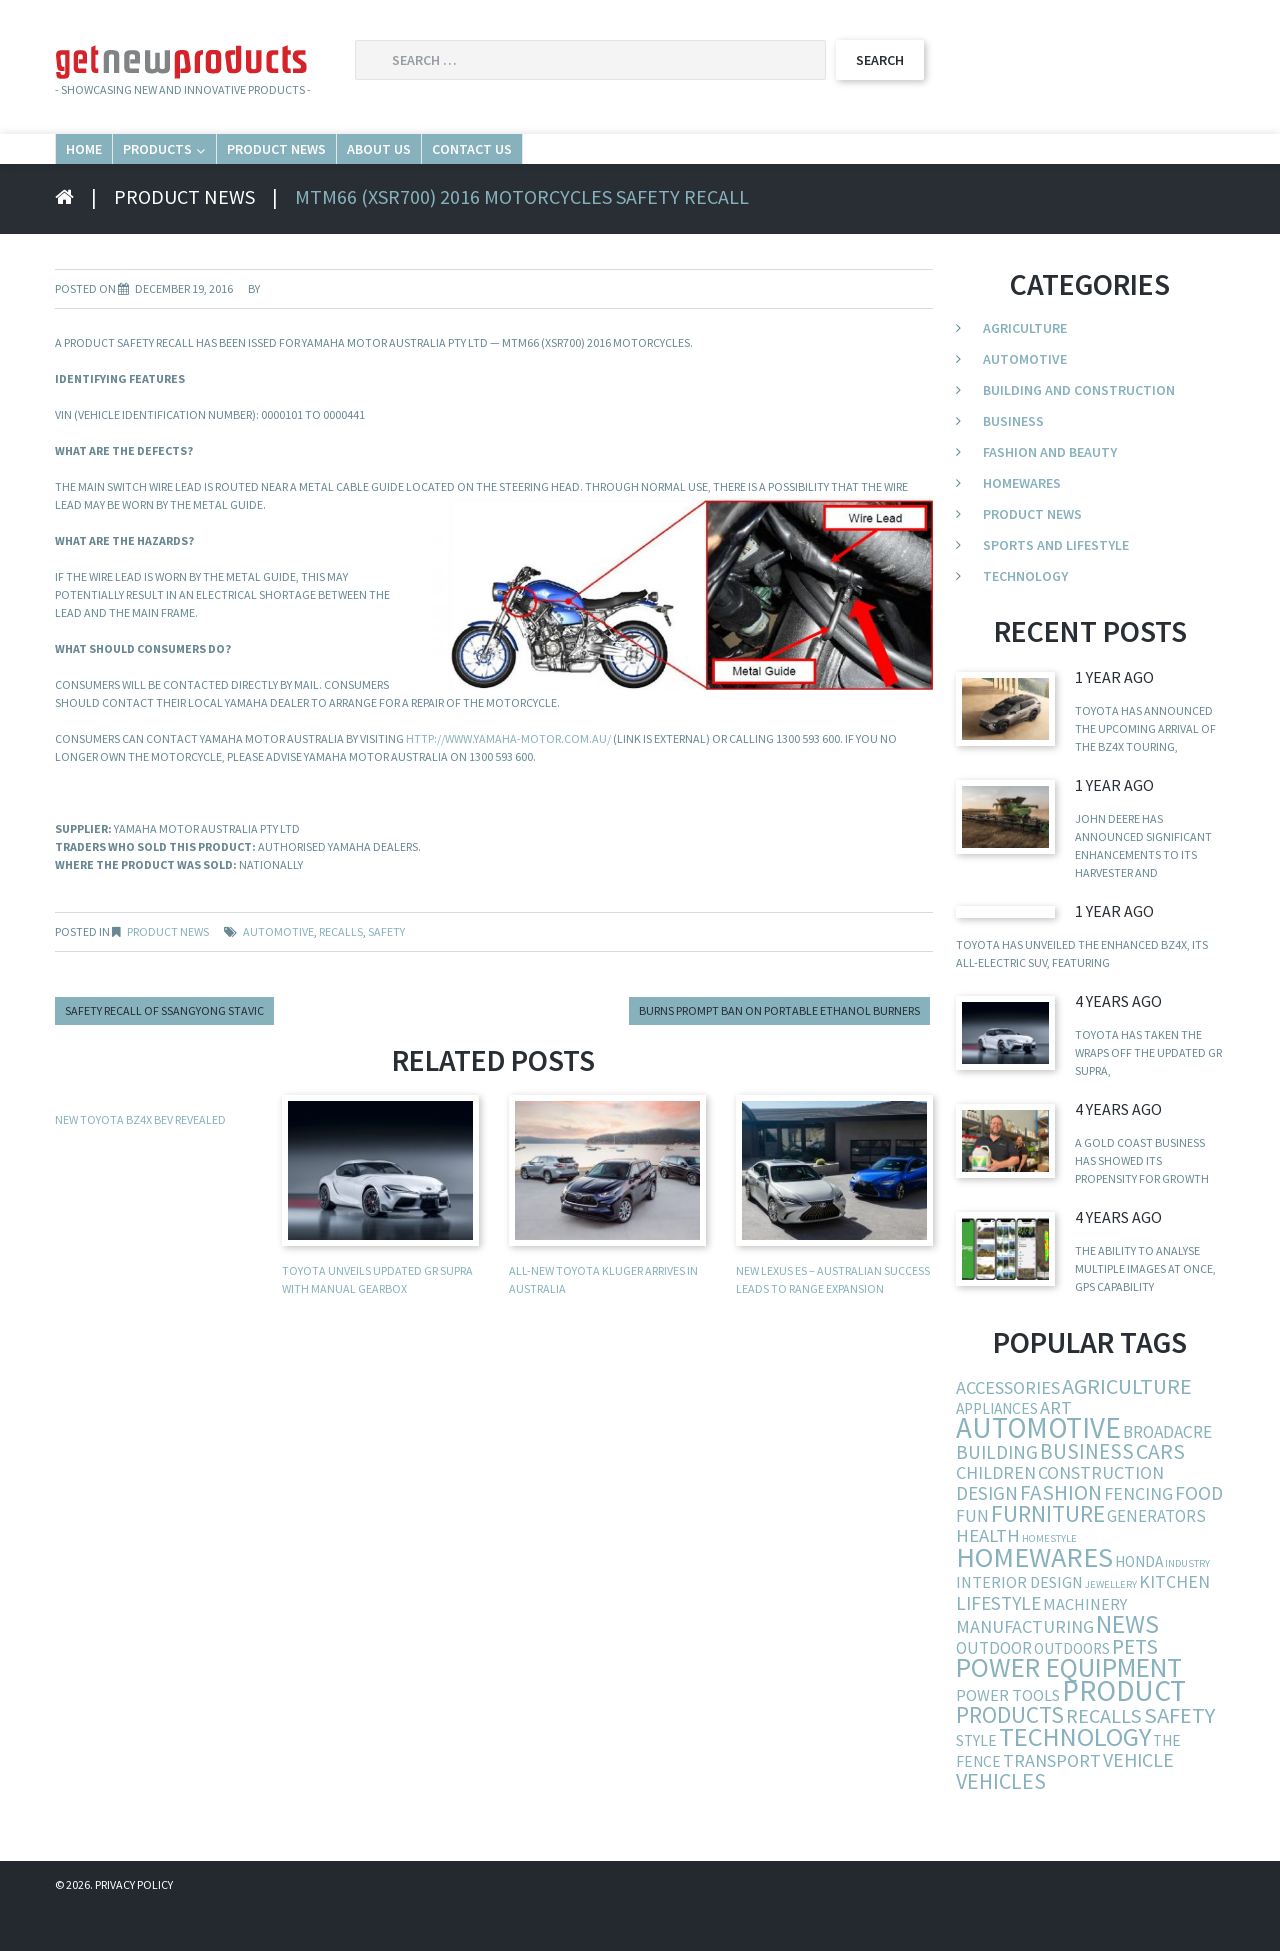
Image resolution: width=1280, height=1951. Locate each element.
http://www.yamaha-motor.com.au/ (508, 780)
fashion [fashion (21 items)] (1061, 1534)
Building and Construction (1079, 432)
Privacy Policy (134, 1926)
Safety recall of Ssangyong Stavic (164, 1052)
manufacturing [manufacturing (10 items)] (1025, 1668)
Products (255, 168)
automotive (278, 973)
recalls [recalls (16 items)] (1104, 1758)
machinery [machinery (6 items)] (1085, 1646)
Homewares (1022, 525)
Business (1013, 463)
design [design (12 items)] (987, 1535)
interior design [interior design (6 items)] (1019, 1624)
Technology (1025, 618)
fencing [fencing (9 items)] (1138, 1535)
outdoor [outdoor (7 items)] (994, 1690)
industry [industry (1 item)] (1187, 1605)
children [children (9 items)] (996, 1514)
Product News (444, 168)
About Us (620, 168)
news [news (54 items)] (1127, 1666)
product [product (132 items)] (1124, 1732)
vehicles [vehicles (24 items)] (1001, 1823)
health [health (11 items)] (988, 1577)
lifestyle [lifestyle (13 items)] (998, 1645)
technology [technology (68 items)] (1075, 1778)
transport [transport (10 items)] (1052, 1802)
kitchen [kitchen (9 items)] (1174, 1623)
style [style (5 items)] (976, 1782)
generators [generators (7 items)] (1156, 1558)
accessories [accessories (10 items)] (1008, 1429)
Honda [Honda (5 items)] (1139, 1603)
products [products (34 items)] (1010, 1756)
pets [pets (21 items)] (1135, 1688)
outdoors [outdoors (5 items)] (1072, 1690)
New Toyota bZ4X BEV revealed (140, 1161)
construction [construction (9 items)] (1101, 1514)
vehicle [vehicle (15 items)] (1138, 1801)
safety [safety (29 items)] (1179, 1757)
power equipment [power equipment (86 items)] (1069, 1709)
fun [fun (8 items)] (972, 1558)
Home (112, 168)
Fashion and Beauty (1050, 494)
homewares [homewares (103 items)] (1034, 1599)
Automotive (1025, 401)
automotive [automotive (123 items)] (1038, 1469)
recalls (341, 973)
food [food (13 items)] (1199, 1535)
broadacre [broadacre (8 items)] (1167, 1474)
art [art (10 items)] (1056, 1449)
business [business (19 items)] (1087, 1493)
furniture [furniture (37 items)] (1048, 1555)
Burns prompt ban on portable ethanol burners (779, 1052)
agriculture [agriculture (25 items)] (1127, 1428)
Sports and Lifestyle (1056, 587)
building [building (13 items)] (997, 1494)
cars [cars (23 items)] (1160, 1493)
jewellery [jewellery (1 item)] (1111, 1626)
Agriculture (1025, 370)
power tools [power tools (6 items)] (1008, 1737)
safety (386, 973)
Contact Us (781, 168)
